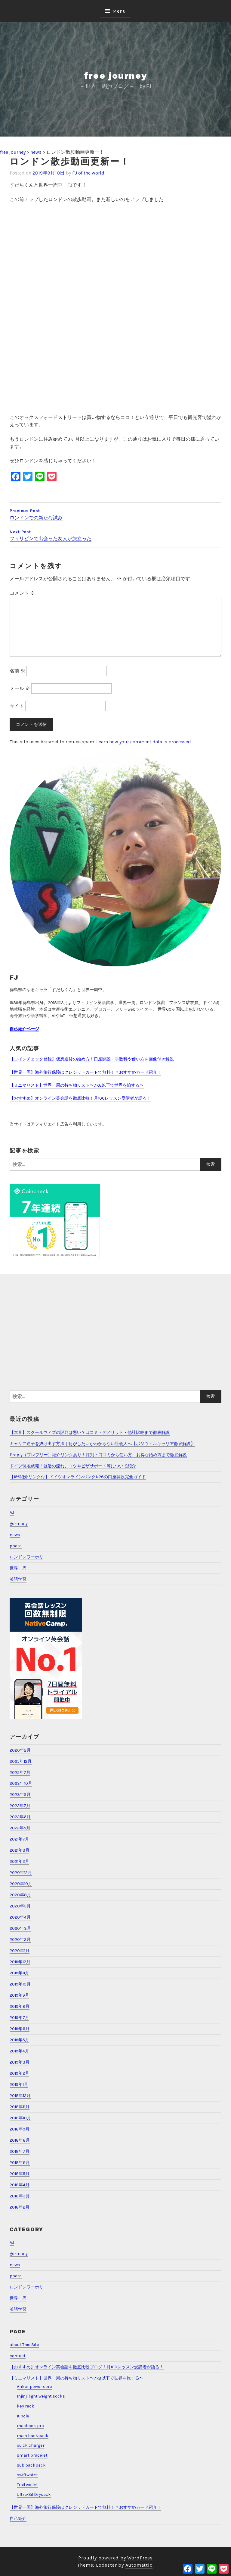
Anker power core (34, 2386)
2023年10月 (21, 1783)
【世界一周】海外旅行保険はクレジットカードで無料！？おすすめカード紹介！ (85, 1072)
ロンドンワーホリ (26, 1557)
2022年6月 (20, 1816)
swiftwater (27, 2474)
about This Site (24, 2344)
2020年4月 (20, 1917)
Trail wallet (27, 2484)
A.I (12, 1512)
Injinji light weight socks (41, 2396)
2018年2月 (19, 2207)
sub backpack (31, 2465)
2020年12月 (21, 1872)
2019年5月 (19, 2039)
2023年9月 (20, 1794)
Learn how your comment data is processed (143, 742)
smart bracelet (32, 2455)
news (15, 1534)
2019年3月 (19, 2062)
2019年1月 (19, 2084)
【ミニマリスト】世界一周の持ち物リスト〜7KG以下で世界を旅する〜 (77, 1085)
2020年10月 (21, 1883)
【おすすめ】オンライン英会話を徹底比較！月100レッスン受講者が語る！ (80, 1098)
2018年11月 (19, 2106)
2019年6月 (19, 2028)
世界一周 (18, 1568)
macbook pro (30, 2425)
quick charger (31, 2445)
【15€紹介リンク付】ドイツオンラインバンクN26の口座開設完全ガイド (78, 1476)
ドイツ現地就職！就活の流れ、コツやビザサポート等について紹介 (73, 1466)
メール (20, 688)
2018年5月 (19, 2173)
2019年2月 (19, 2073)
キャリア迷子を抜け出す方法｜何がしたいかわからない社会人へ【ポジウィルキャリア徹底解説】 (102, 1443)
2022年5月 (20, 1828)
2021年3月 (19, 1850)
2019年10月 (20, 1984)
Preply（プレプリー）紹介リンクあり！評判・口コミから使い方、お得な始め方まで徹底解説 (98, 1454)
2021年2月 (19, 1861)
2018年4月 (19, 2184)
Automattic (138, 2565)
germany (19, 1523)
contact (18, 2355)
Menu (119, 11)
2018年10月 (20, 2118)
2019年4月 (19, 2051)
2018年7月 (19, 2151)
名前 (17, 671)
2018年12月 (20, 2095)
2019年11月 (19, 1973)
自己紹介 (18, 2518)
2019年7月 (19, 2017)
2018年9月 (19, 2129)
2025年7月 (20, 1772)
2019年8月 (19, 2006)
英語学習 (18, 1579)
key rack (25, 2406)
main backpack (32, 2435)
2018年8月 (20, 2140)
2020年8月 (20, 1894)
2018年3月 (20, 2196)
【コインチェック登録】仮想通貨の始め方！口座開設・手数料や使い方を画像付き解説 (92, 1059)
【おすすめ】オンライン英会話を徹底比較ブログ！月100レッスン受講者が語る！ (87, 2367)
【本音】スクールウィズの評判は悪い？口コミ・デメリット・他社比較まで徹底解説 (90, 1432)
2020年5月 (20, 1906)
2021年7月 (19, 1839)
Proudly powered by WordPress (115, 2558)
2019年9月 (19, 1995)
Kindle (23, 2416)
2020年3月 (20, 1928)
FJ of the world (88, 173)
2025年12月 (21, 1761)
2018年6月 (20, 2162)
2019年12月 (20, 1961)
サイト (17, 706)
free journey (115, 75)
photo (16, 1545)
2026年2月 (20, 1750)
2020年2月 (20, 1939)
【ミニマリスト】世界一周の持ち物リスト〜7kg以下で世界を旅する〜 (76, 2378)
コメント (22, 593)
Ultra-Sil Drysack (34, 2494)
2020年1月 (19, 1950)
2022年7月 (20, 1805)
